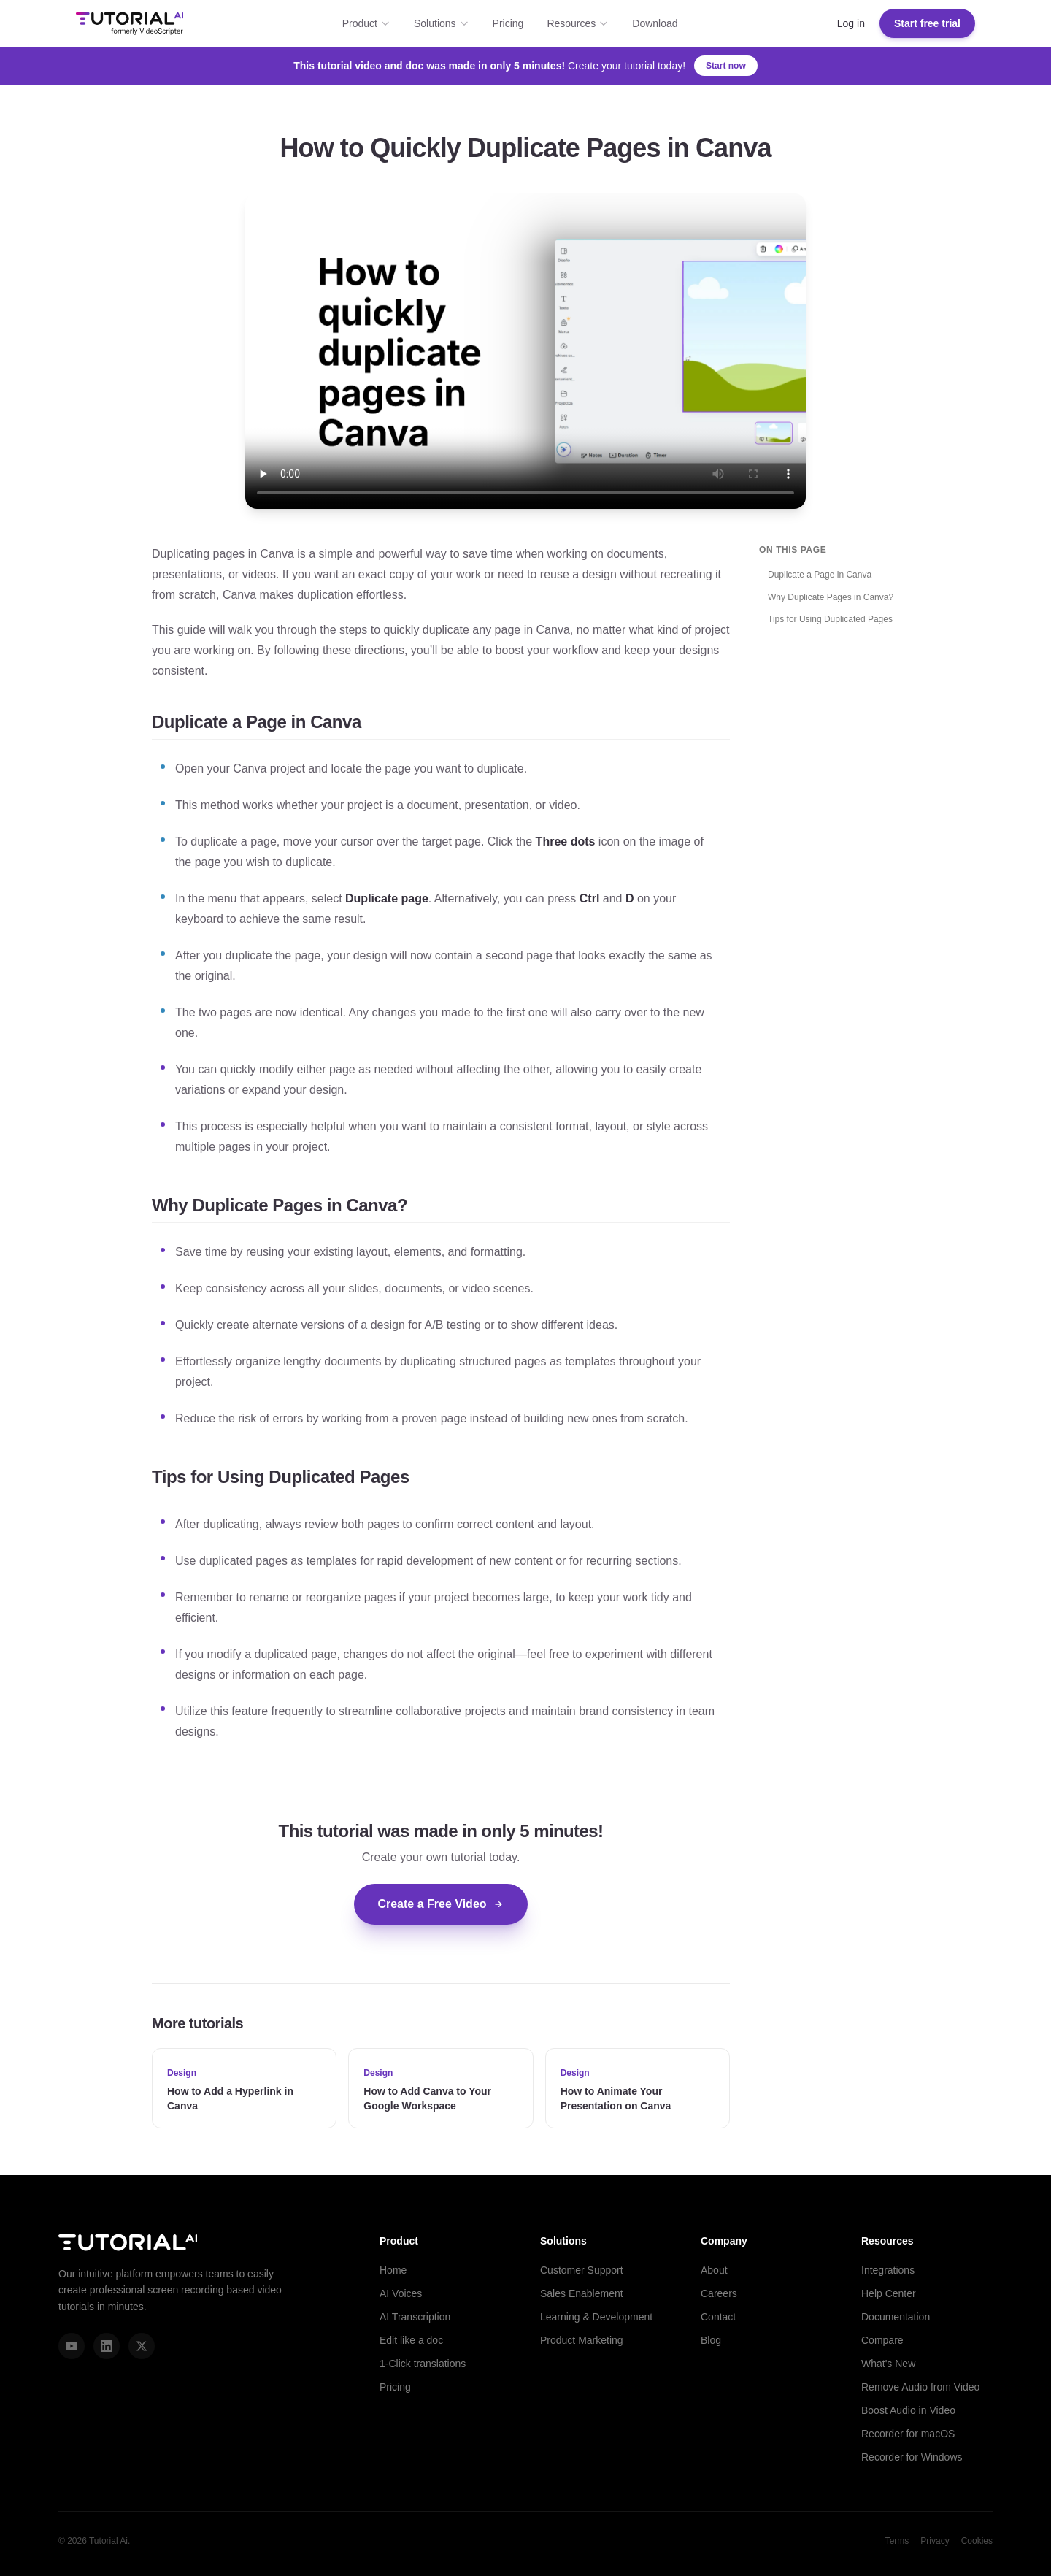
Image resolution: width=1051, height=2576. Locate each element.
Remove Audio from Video (920, 2387)
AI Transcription (415, 2317)
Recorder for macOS (908, 2433)
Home (393, 2270)
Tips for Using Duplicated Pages (830, 619)
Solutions (441, 23)
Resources (578, 23)
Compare (882, 2340)
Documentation (895, 2317)
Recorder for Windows (912, 2457)
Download (654, 23)
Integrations (888, 2270)
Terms (897, 2541)
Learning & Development (596, 2317)
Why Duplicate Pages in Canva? (830, 597)
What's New (888, 2363)
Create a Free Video (440, 1904)
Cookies (977, 2541)
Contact (718, 2317)
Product (366, 23)
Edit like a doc (411, 2340)
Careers (719, 2293)
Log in (851, 23)
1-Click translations (423, 2363)
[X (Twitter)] (141, 2346)
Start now (726, 66)
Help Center (888, 2293)
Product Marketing (581, 2340)
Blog (711, 2340)
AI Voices (401, 2293)
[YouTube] (71, 2346)
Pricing (508, 23)
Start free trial (927, 23)
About (714, 2270)
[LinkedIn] (106, 2346)
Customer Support (581, 2270)
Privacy (934, 2541)
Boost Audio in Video (908, 2410)
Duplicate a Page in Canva (819, 575)
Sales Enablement (581, 2293)
